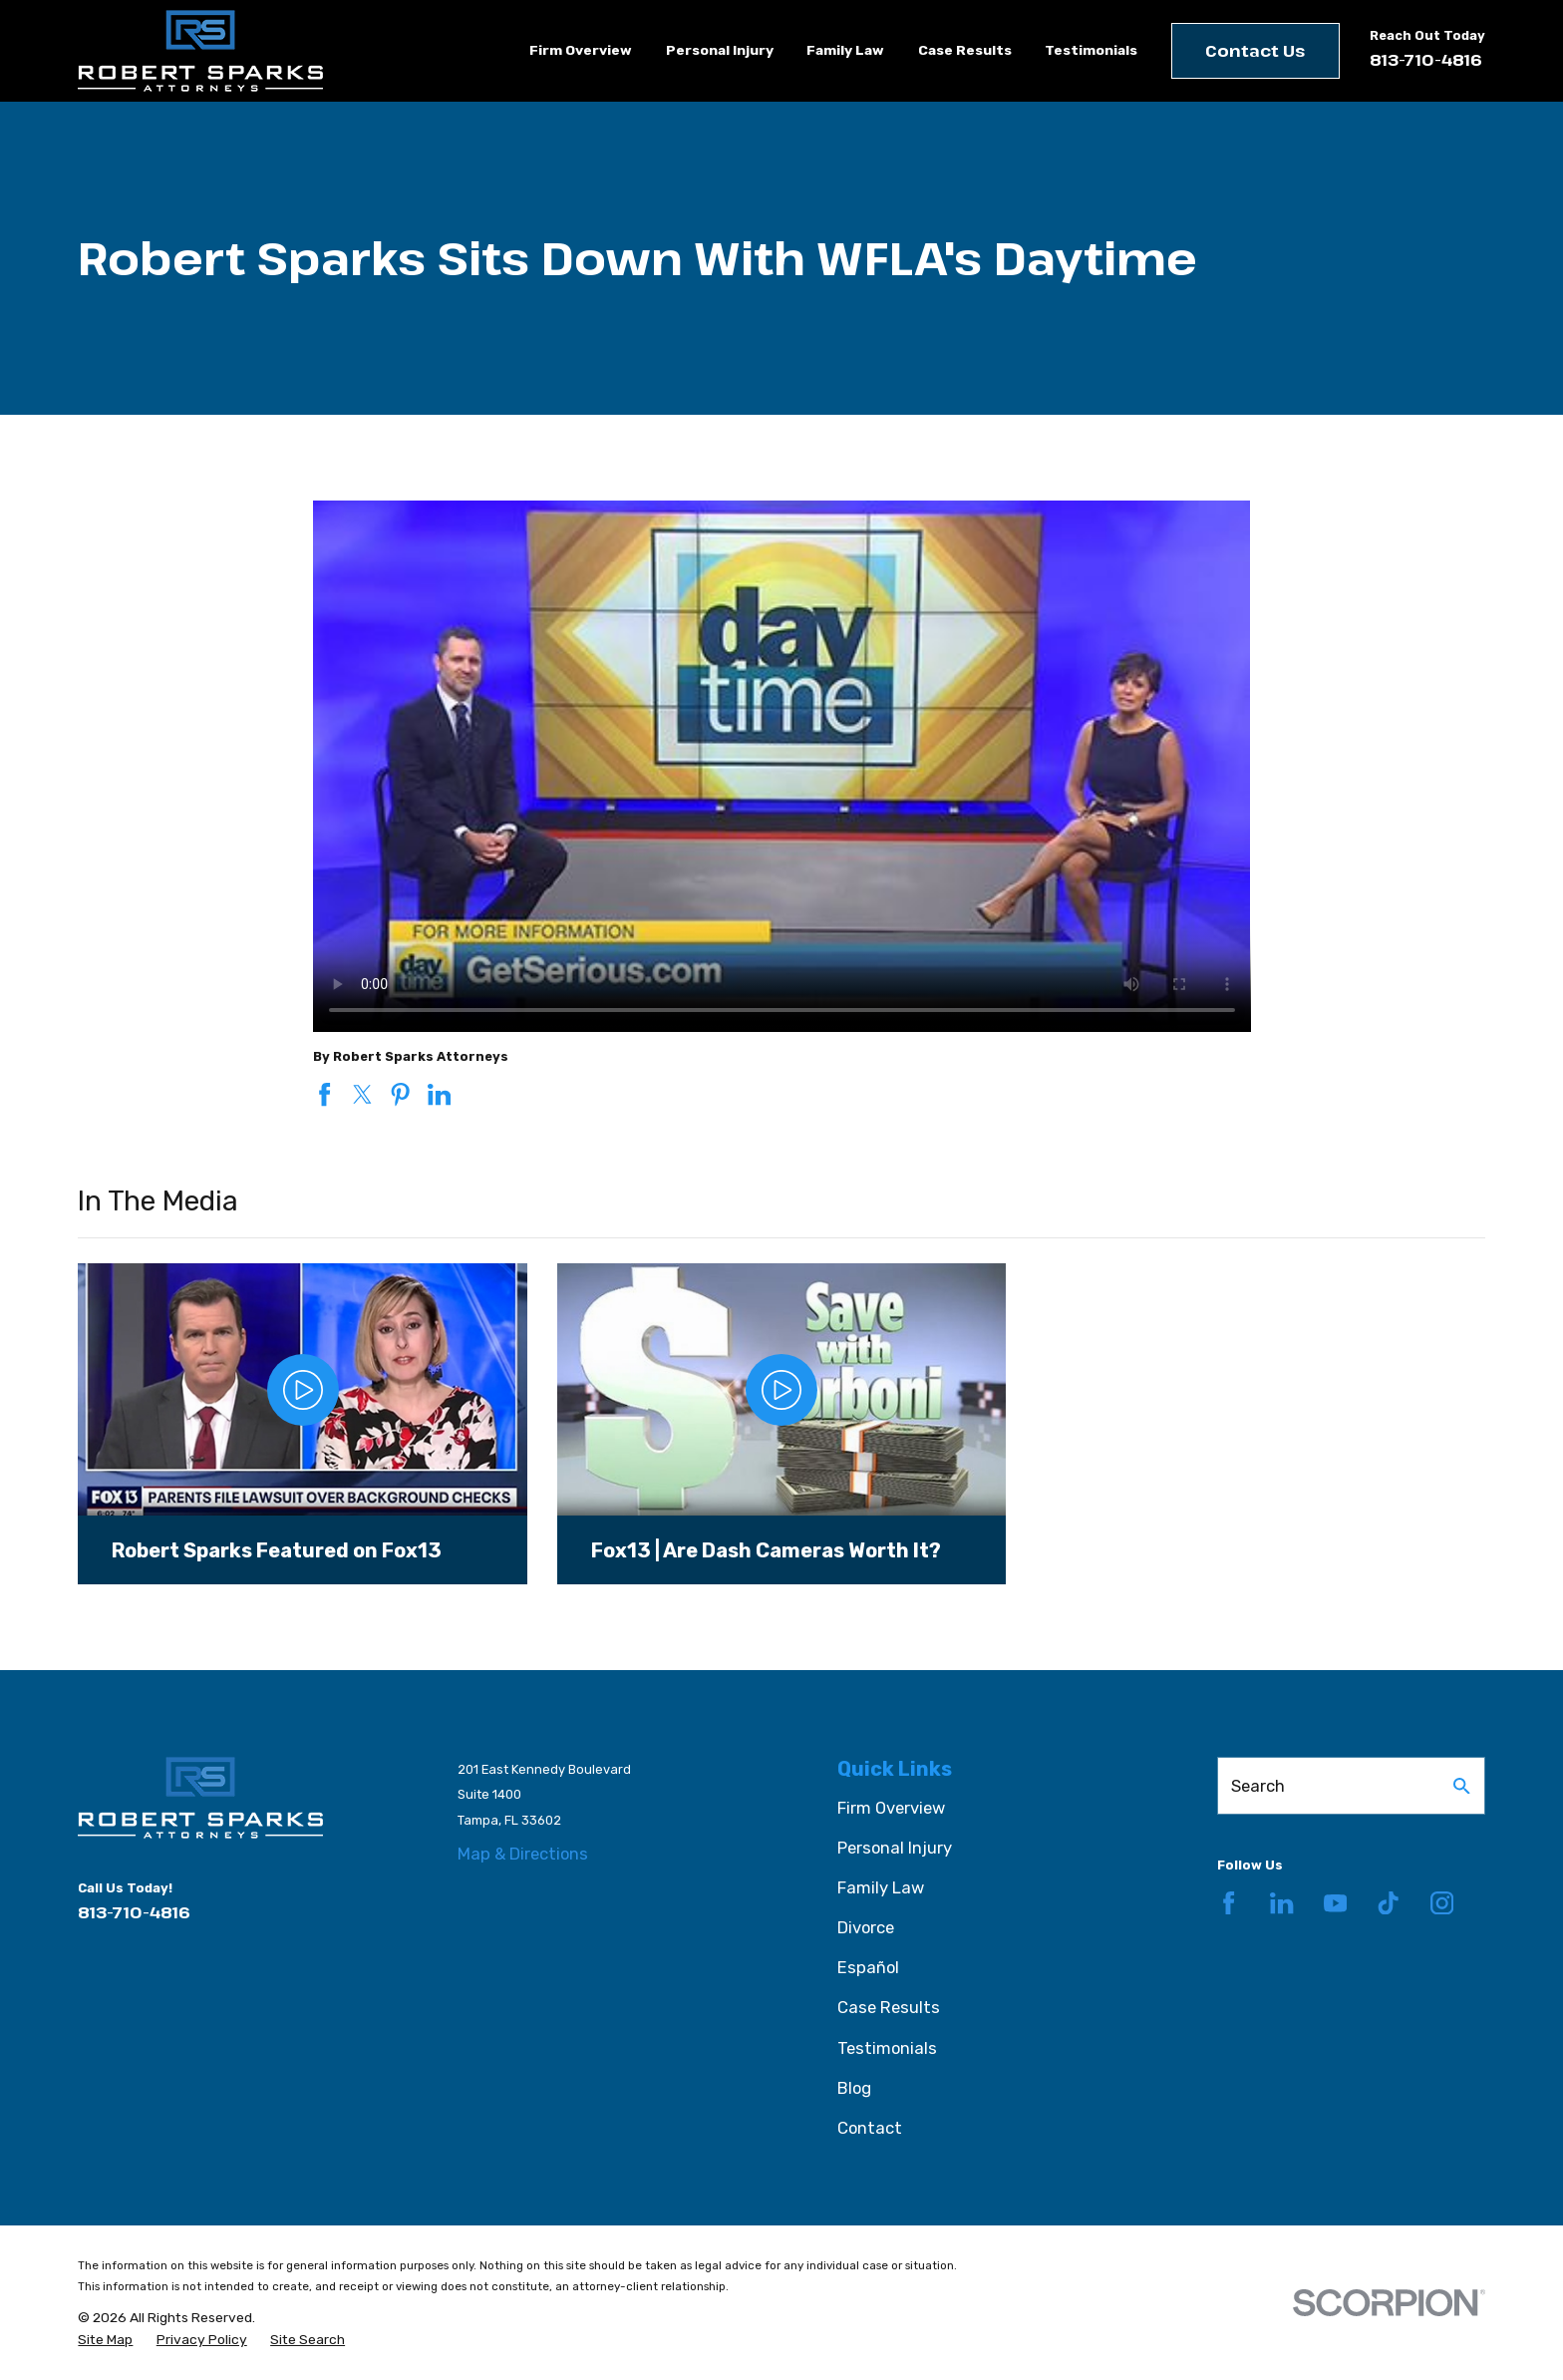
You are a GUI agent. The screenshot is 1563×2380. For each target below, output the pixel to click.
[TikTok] (1388, 1902)
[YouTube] (1335, 1902)
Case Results (888, 2007)
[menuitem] (105, 2339)
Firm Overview (891, 1808)
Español (868, 1967)
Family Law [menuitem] (845, 50)
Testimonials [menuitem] (1091, 50)
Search (1258, 1786)
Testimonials (887, 2048)
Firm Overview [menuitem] (580, 50)
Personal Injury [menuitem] (720, 50)
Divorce (865, 1927)
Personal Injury (894, 1848)
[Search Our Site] (1461, 1786)
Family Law (880, 1887)
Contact (869, 2128)
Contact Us (1255, 50)
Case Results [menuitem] (965, 50)
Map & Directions (523, 1854)
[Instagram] (1441, 1902)
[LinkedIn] (1281, 1902)
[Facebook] (1228, 1902)
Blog (854, 2088)
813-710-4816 (1426, 59)
